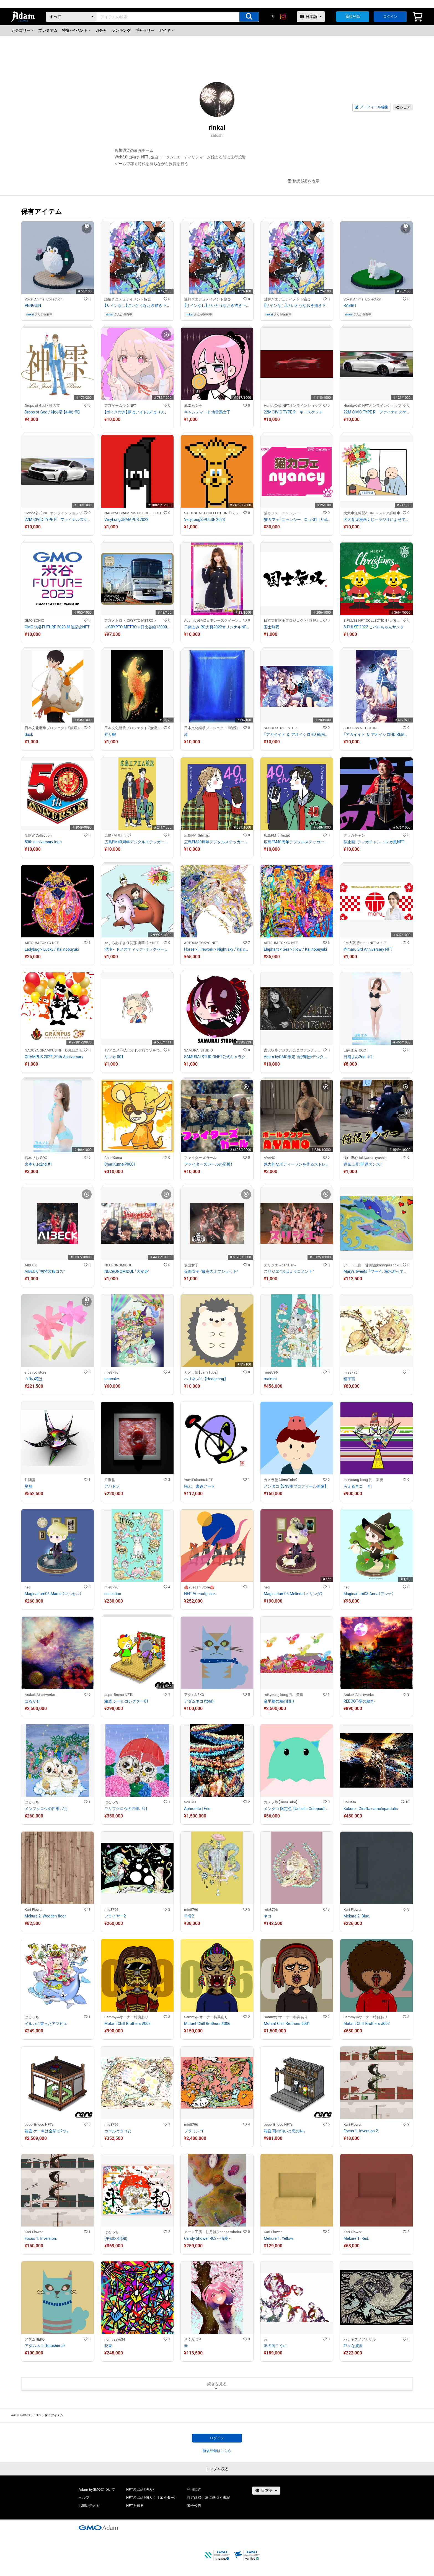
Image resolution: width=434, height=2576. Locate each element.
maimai (270, 1379)
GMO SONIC (34, 620)
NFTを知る (135, 2505)
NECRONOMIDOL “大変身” (126, 1271)
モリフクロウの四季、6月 (126, 1808)
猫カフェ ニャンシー (282, 513)
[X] (273, 16)
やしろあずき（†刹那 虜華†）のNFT (131, 943)
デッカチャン (354, 835)
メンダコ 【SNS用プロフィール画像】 (295, 1486)
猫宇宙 (349, 1379)
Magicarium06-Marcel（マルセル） (53, 1594)
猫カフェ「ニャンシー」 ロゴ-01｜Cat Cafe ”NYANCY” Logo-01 (297, 519)
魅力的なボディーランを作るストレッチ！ (297, 1164)
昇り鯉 (110, 734)
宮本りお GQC (36, 1158)
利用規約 (194, 2489)
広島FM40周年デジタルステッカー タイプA (137, 842)
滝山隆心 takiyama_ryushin (365, 1158)
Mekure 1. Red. (356, 2238)
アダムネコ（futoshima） (45, 2345)
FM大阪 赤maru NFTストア (365, 943)
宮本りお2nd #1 (38, 1164)
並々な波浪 (353, 2345)
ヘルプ (84, 2497)
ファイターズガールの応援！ (208, 1164)
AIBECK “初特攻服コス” (45, 1271)
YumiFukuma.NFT (198, 1480)
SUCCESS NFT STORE (281, 728)
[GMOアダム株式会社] (98, 2527)
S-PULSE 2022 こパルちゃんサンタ (373, 627)
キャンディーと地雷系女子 (207, 412)
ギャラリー (144, 30)
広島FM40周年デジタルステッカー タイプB (217, 842)
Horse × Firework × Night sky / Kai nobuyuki (217, 949)
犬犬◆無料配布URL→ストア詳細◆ (371, 513)
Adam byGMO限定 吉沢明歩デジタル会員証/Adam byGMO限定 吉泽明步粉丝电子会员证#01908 (297, 1057)
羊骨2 (189, 1916)
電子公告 (194, 2505)
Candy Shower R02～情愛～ (208, 2238)
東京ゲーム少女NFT (120, 405)
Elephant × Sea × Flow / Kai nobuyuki (295, 949)
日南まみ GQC (354, 1050)
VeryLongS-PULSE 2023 (204, 519)
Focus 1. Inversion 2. (361, 2131)
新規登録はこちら (217, 2451)
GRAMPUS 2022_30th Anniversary (54, 1057)
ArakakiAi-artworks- (40, 1695)
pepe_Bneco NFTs (118, 1695)
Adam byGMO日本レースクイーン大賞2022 (213, 620)
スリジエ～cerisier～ (280, 1265)
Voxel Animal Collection (43, 299)
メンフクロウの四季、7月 (46, 1808)
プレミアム (48, 30)
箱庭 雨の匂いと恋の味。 (285, 2131)
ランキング (121, 30)
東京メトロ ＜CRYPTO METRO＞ (130, 620)
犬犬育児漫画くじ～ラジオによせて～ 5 (376, 519)
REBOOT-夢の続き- (359, 1701)
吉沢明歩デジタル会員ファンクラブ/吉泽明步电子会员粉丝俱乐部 (293, 1050)
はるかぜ (32, 1701)
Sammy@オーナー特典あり (126, 2017)
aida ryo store (35, 1372)
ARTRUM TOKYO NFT (42, 943)
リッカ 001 (113, 1057)
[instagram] (283, 16)
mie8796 (111, 1372)
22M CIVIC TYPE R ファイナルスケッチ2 (376, 412)
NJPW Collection (38, 835)
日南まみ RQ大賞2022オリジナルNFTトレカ (217, 627)
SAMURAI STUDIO (198, 1050)
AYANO (269, 1158)
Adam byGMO (20, 2415)
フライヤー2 (115, 1916)
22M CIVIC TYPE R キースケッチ (293, 412)
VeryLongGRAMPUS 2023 (126, 519)
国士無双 (271, 627)
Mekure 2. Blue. (356, 1916)
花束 (108, 2345)
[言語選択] (311, 16)
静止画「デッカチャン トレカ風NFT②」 (376, 842)
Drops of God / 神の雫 (42, 405)
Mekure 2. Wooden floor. (46, 1916)
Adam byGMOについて (97, 2489)
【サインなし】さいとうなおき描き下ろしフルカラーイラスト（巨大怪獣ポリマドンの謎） (137, 305)
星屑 (28, 1486)
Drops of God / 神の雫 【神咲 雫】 (52, 412)
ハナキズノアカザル (359, 2339)
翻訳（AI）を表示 (303, 181)
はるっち (32, 1802)
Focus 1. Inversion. (41, 2238)
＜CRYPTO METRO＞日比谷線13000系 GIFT (137, 627)
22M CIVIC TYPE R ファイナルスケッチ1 (58, 519)
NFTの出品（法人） (140, 2489)
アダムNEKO (194, 1695)
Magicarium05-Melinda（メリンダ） (293, 1594)
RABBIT (349, 305)
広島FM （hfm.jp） (117, 835)
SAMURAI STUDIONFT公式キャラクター (217, 1057)
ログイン (390, 16)
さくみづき (193, 2339)
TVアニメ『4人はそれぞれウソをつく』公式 (134, 1050)
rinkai (30, 314)
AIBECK (31, 1265)
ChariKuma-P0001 (120, 1164)
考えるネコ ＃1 (358, 1486)
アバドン (112, 1486)
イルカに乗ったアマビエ (46, 2023)
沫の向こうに (275, 2345)
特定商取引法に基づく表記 (208, 2497)
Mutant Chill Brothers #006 (207, 2023)
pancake (111, 1379)
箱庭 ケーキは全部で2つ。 (47, 2131)
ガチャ (101, 30)
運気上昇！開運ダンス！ (362, 1164)
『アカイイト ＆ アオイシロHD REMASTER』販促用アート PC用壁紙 (297, 734)
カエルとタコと (117, 2131)
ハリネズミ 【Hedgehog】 (205, 1379)
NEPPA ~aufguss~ (200, 1594)
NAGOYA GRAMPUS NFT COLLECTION (134, 513)
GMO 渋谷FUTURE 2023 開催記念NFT (57, 627)
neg (27, 1587)
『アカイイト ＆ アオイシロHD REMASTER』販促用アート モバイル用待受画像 (376, 734)
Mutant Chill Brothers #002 (366, 2023)
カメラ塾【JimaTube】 (201, 1372)
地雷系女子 (193, 405)
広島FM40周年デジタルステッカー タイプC (297, 842)
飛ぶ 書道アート (199, 1486)
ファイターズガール (200, 1158)
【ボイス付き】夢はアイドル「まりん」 (135, 412)
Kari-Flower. (34, 1909)
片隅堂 (30, 1480)
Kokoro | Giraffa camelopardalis (370, 1808)
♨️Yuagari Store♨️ (199, 1587)
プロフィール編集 (371, 107)
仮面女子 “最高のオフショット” (211, 1271)
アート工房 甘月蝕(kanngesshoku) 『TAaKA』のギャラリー (373, 1265)
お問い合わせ (89, 2505)
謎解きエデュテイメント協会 (127, 299)
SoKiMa (190, 1802)
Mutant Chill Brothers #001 (287, 2023)
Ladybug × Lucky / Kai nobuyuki (52, 949)
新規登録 (352, 16)
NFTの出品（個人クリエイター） (151, 2497)
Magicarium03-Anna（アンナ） (368, 1594)
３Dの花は (34, 1379)
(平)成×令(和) (115, 2238)
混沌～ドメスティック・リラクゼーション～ (137, 949)
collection (112, 1594)
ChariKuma (113, 1158)
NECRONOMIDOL (118, 1265)
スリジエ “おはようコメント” (289, 1271)
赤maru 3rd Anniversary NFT (367, 949)
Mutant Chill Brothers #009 (127, 2023)
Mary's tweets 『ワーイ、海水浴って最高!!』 (376, 1271)
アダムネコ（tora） (199, 1701)
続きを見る (217, 2384)
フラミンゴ (193, 2131)
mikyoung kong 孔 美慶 (363, 1480)
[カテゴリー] (71, 17)
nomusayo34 (114, 2339)
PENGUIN (33, 305)
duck (29, 734)
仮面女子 (191, 1265)
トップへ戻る (217, 2469)
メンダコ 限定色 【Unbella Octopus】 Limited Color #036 (297, 1808)
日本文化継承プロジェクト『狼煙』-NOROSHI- (293, 620)
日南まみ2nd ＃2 (358, 1057)
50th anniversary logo (43, 842)
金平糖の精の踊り (279, 1701)
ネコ (268, 1916)
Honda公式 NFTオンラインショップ (293, 405)
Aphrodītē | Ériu (197, 1808)
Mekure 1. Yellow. (279, 2238)
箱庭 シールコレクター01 (126, 1701)
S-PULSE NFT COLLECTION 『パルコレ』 (213, 513)
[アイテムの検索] (249, 17)
